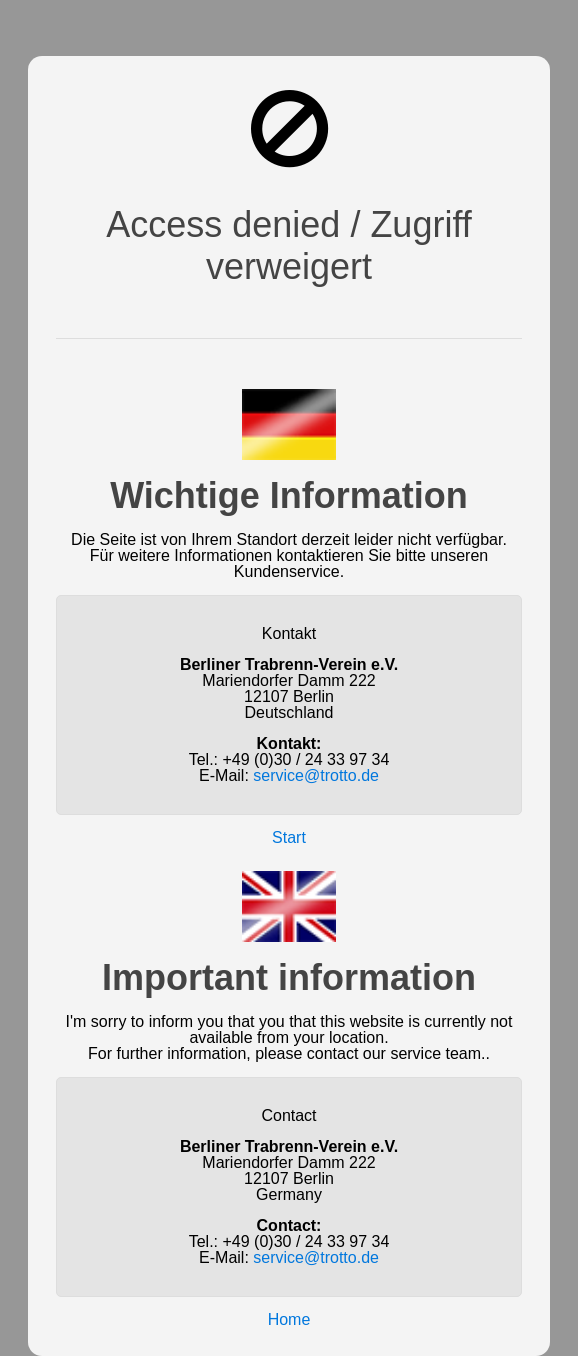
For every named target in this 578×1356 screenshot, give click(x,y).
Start (289, 837)
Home (289, 1319)
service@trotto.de (316, 775)
